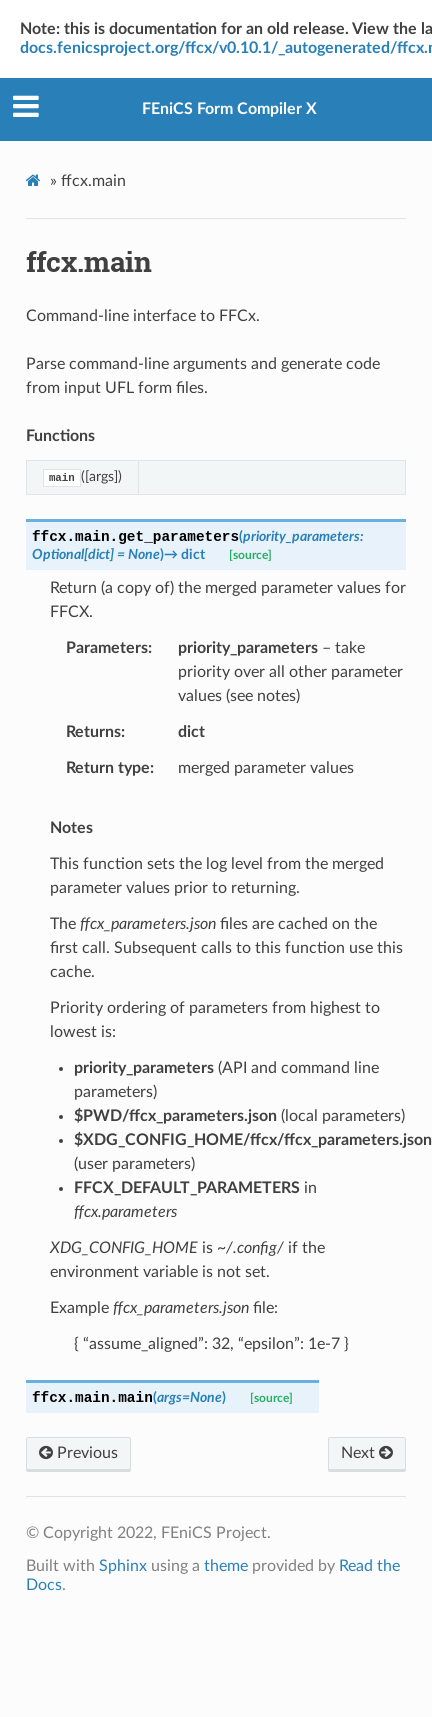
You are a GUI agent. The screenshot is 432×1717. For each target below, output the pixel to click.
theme (226, 1566)
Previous (78, 1453)
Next (367, 1453)
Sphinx (123, 1566)
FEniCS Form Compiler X (229, 109)
